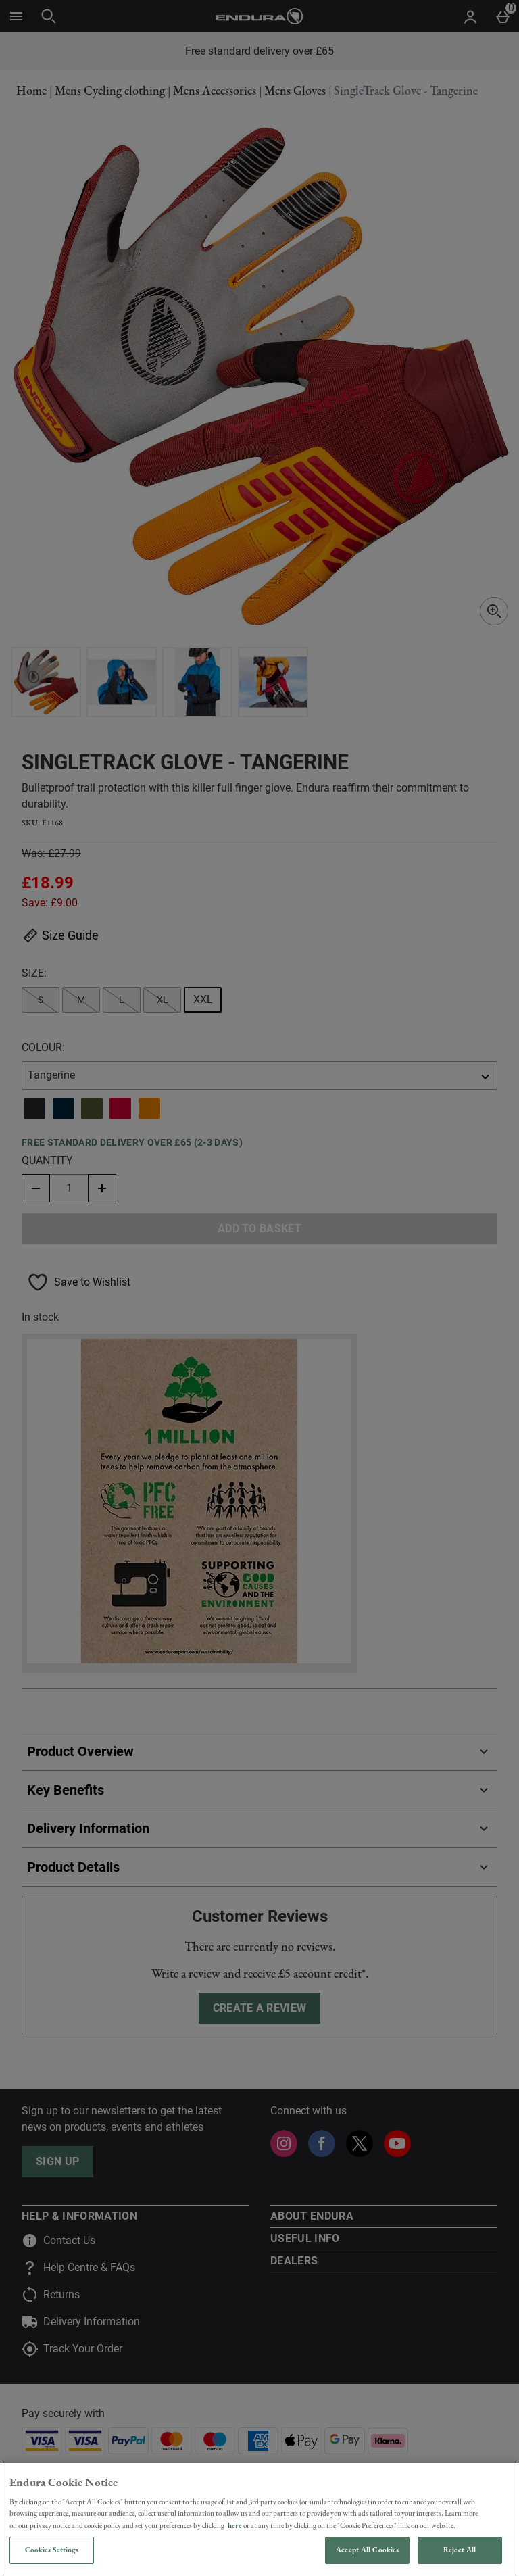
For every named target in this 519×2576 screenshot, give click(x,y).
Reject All (459, 2549)
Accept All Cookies (367, 2549)
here (235, 2525)
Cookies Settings (52, 2549)
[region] (259, 2519)
